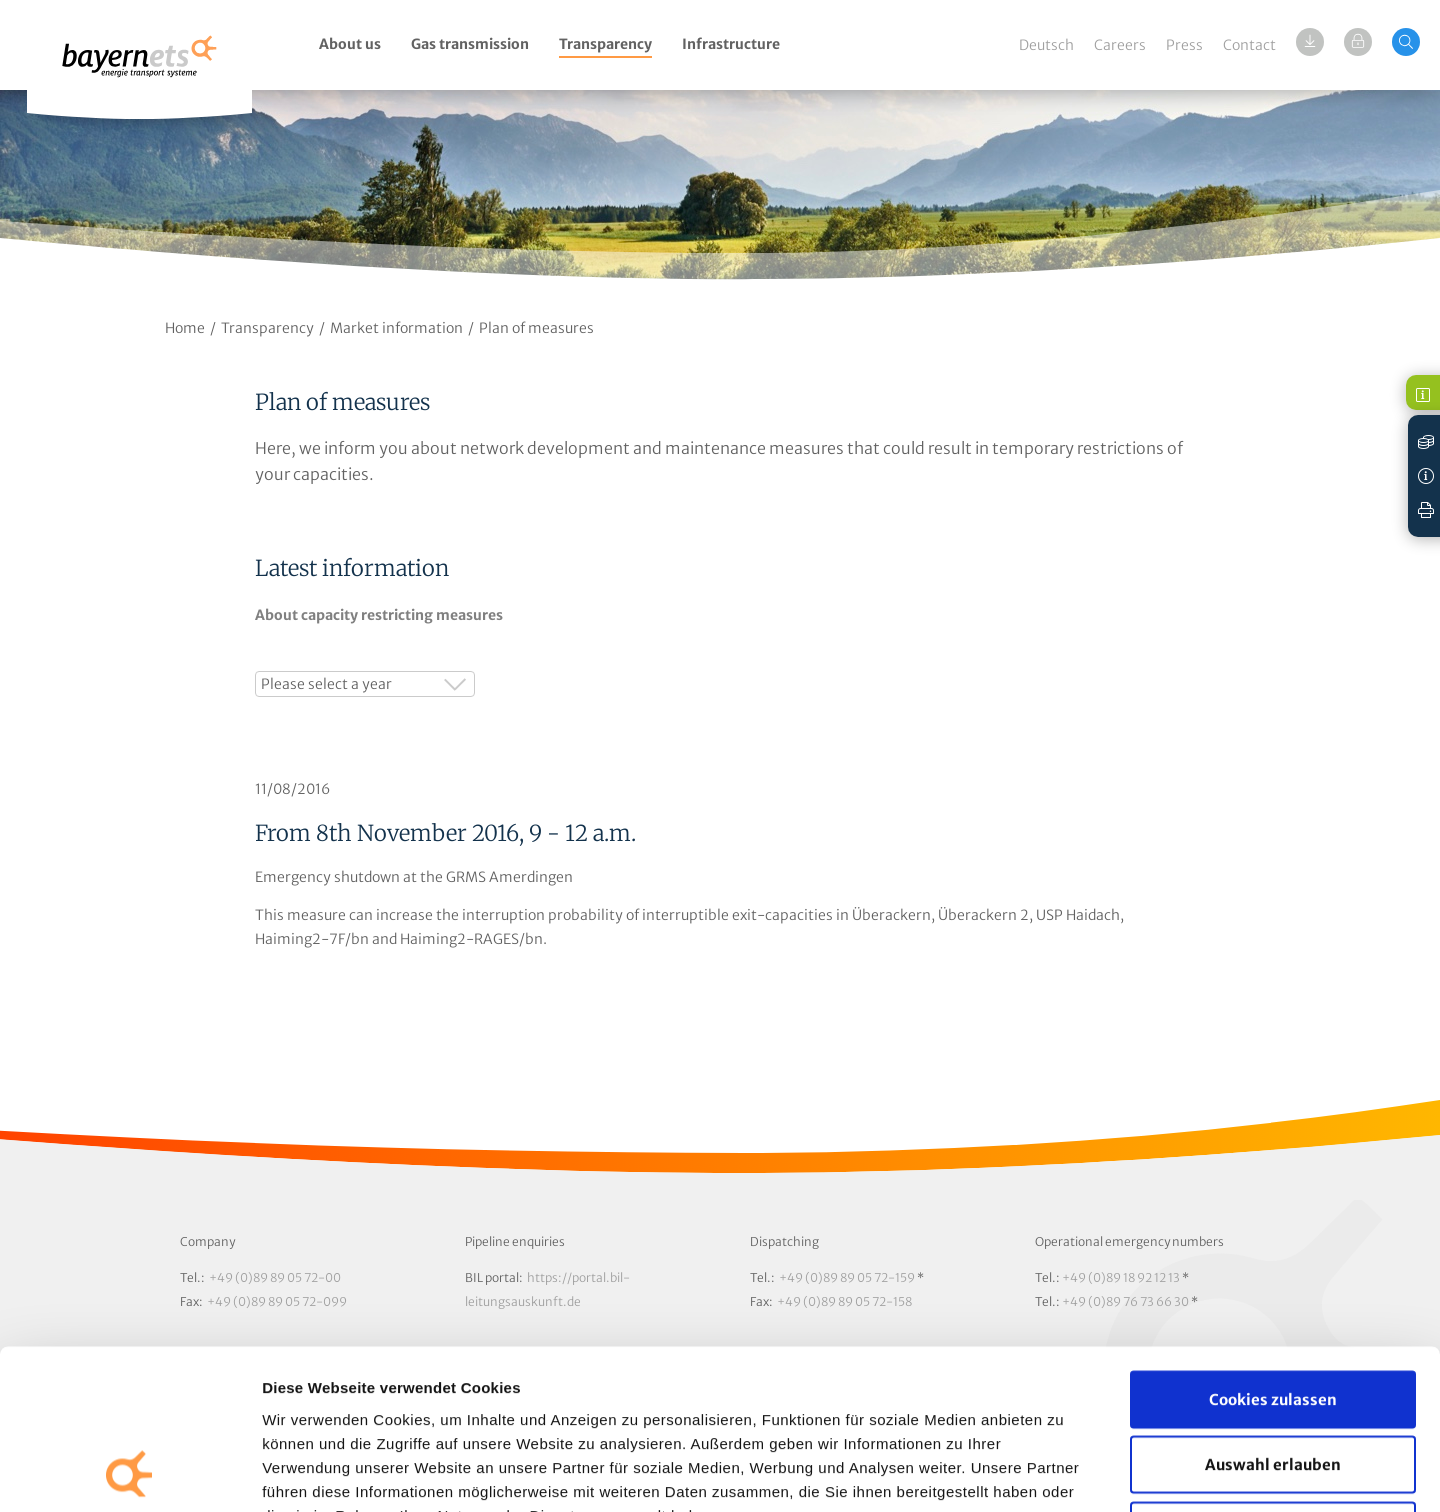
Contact (1249, 45)
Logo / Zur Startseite (139, 67)
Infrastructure (731, 44)
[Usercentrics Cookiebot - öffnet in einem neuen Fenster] (129, 1473)
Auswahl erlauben (1273, 1315)
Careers (1120, 45)
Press (1184, 45)
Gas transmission (470, 44)
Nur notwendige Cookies (1273, 1380)
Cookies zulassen (1273, 1249)
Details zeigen (1063, 1472)
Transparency (605, 44)
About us (350, 44)
